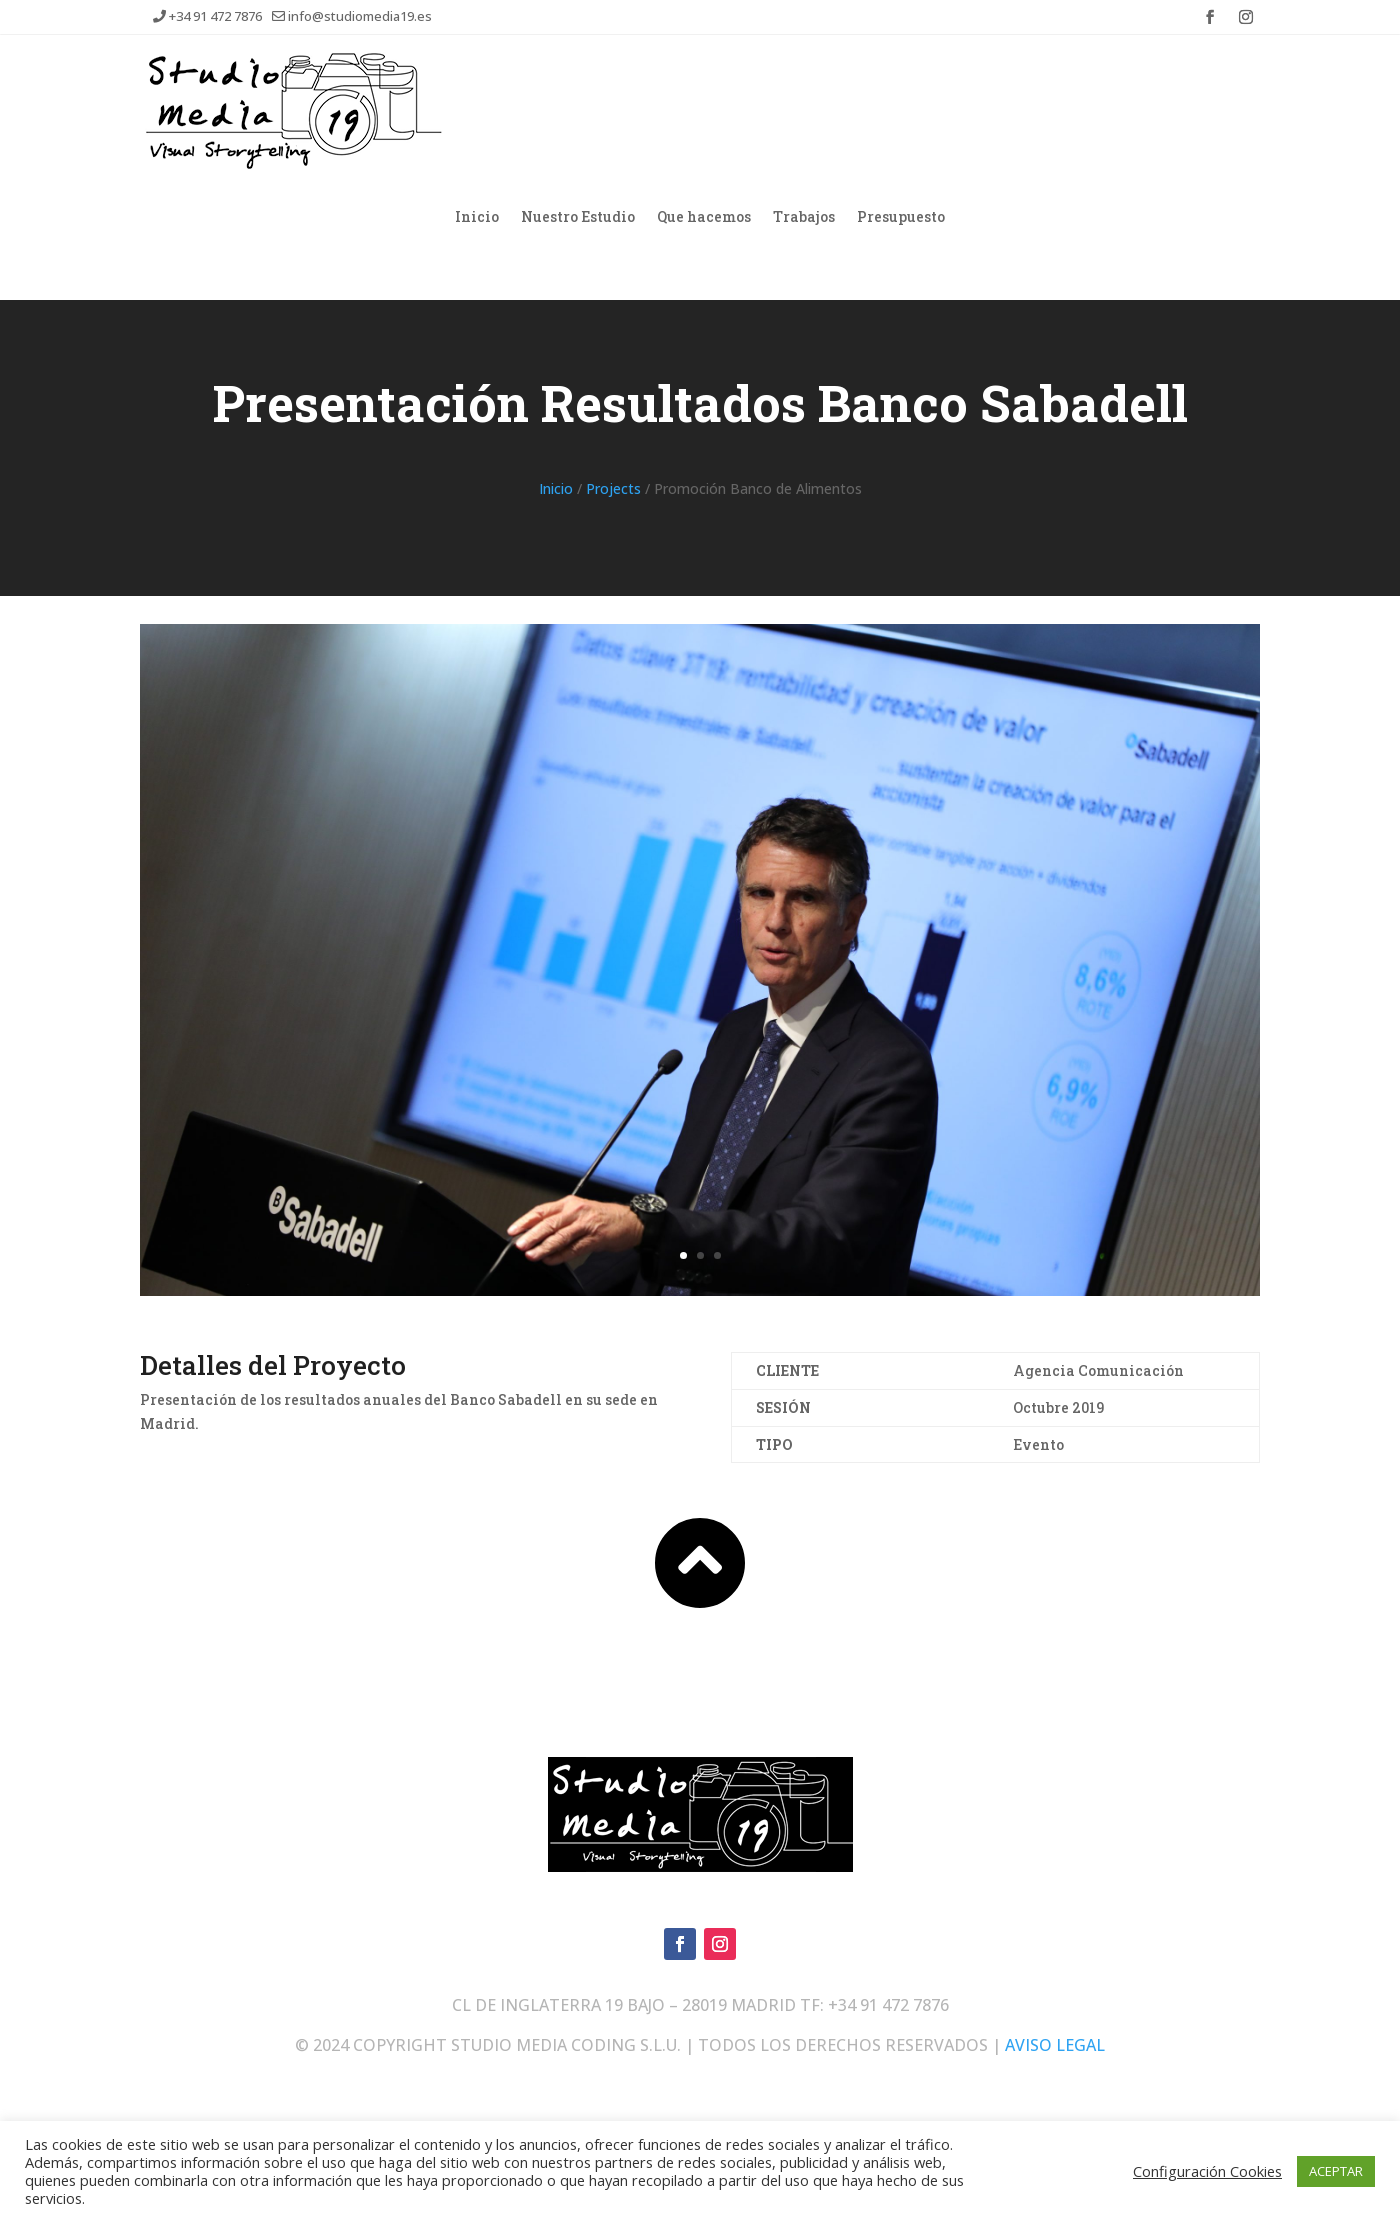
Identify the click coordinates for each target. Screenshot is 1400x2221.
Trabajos (804, 215)
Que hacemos (704, 215)
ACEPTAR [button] (1336, 2171)
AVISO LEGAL (1055, 2045)
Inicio (477, 215)
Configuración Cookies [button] (1207, 2171)
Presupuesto (901, 215)
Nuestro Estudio (578, 215)
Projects (613, 488)
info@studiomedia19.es (352, 16)
